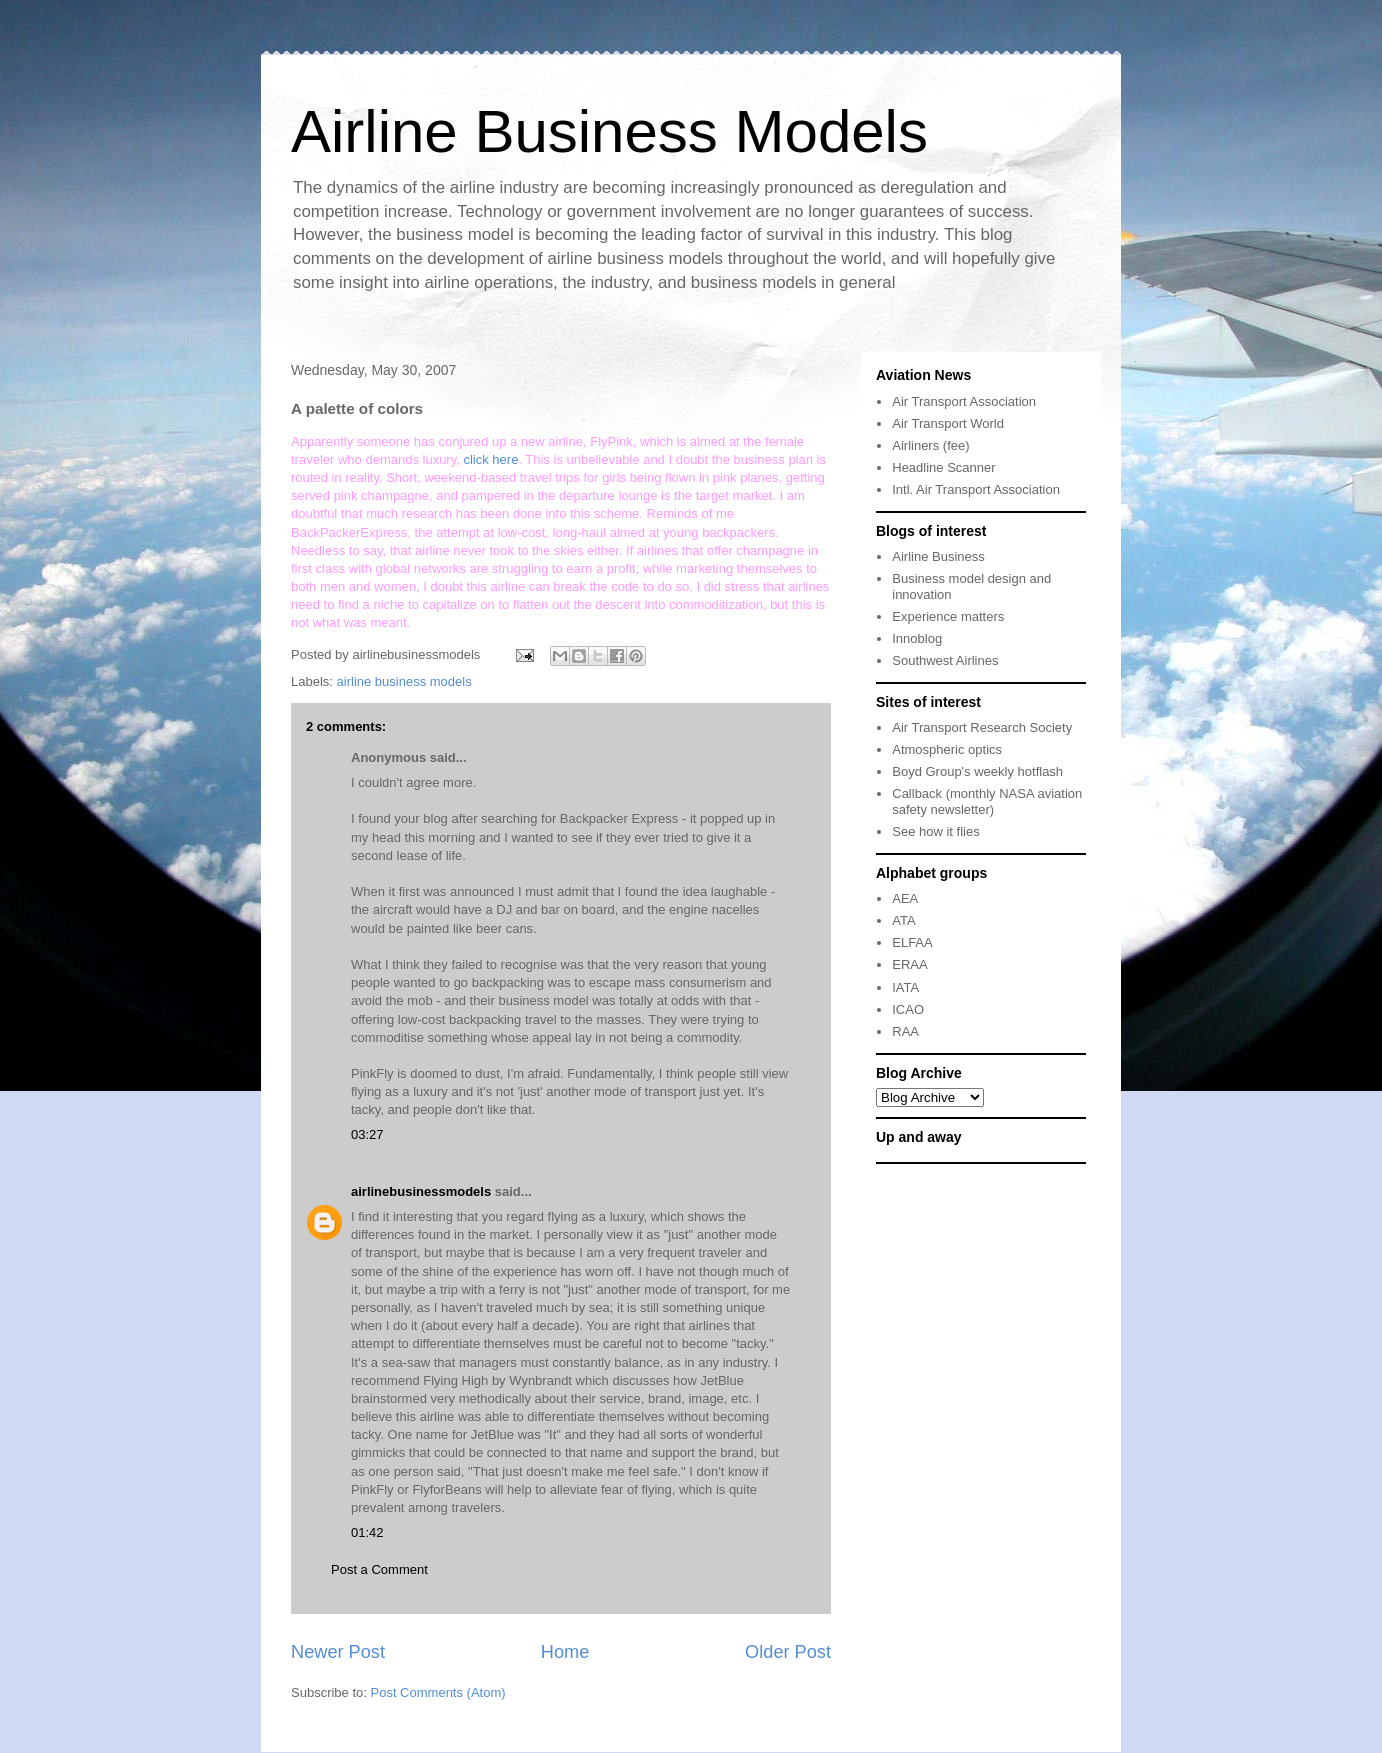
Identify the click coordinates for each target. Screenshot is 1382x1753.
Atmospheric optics (947, 749)
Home (565, 1652)
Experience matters (948, 616)
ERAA (909, 964)
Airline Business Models (609, 131)
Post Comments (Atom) (438, 1692)
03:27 (367, 1134)
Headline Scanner (943, 467)
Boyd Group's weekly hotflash (977, 771)
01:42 (367, 1532)
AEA (905, 898)
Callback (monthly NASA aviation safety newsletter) (987, 801)
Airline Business (938, 556)
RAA (905, 1031)
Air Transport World (948, 423)
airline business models (404, 681)
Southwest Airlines (945, 660)
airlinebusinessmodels (421, 1191)
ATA (903, 920)
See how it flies (935, 831)
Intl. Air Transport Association (976, 489)
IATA (905, 987)
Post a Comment (379, 1569)
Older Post (788, 1652)
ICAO (908, 1009)
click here (490, 459)
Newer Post (338, 1652)
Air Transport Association (964, 401)
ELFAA (912, 942)
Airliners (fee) (930, 445)
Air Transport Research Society (982, 727)
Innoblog (917, 638)
